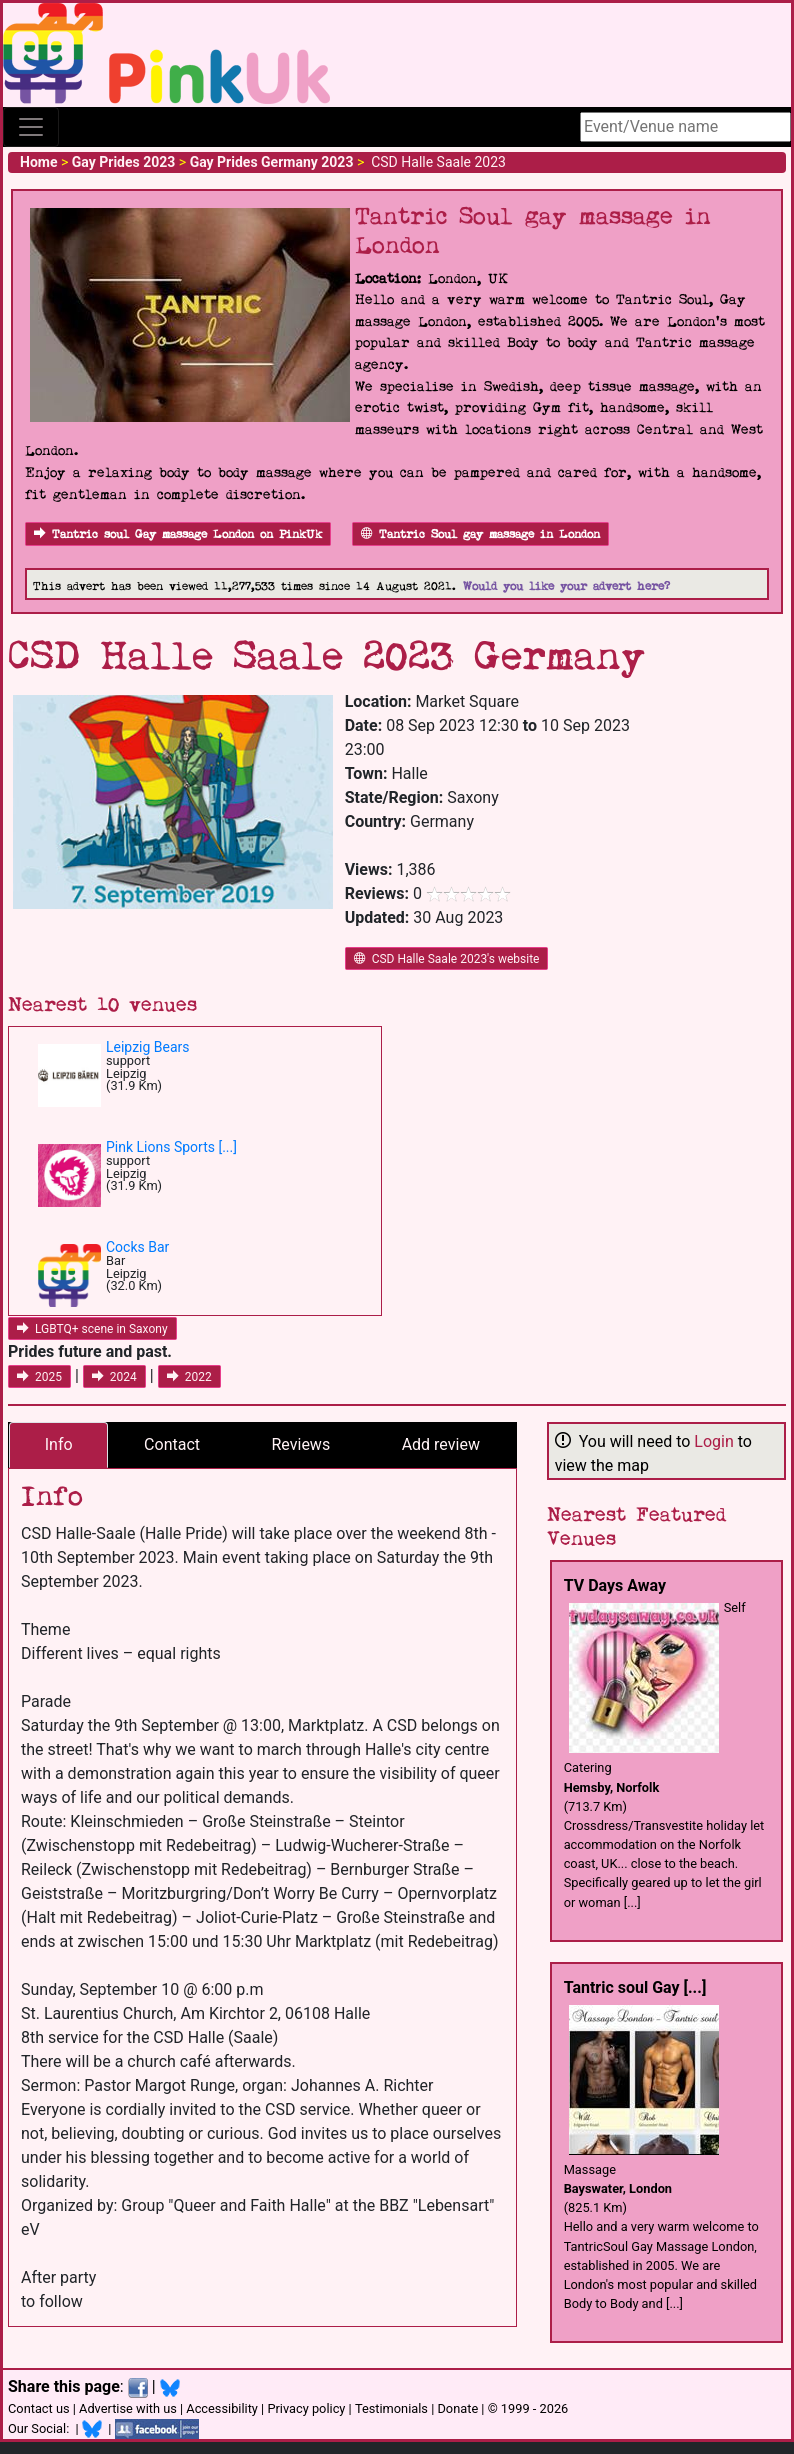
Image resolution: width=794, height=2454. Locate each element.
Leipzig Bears (148, 1047)
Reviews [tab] (301, 1444)
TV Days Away (615, 1585)
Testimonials (391, 2408)
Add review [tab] (441, 1444)
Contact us (39, 2408)
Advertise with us (128, 2408)
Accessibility (222, 2408)
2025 (39, 1377)
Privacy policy (306, 2408)
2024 (114, 1377)
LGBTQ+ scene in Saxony (92, 1329)
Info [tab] (59, 1444)
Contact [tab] (172, 1444)
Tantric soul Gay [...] (635, 1987)
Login (713, 1441)
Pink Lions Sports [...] (171, 1147)
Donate (457, 2408)
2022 (189, 1377)
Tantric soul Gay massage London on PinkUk (178, 534)
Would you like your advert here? (566, 586)
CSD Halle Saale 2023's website (447, 959)
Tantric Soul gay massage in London (480, 534)
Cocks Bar (137, 1247)
